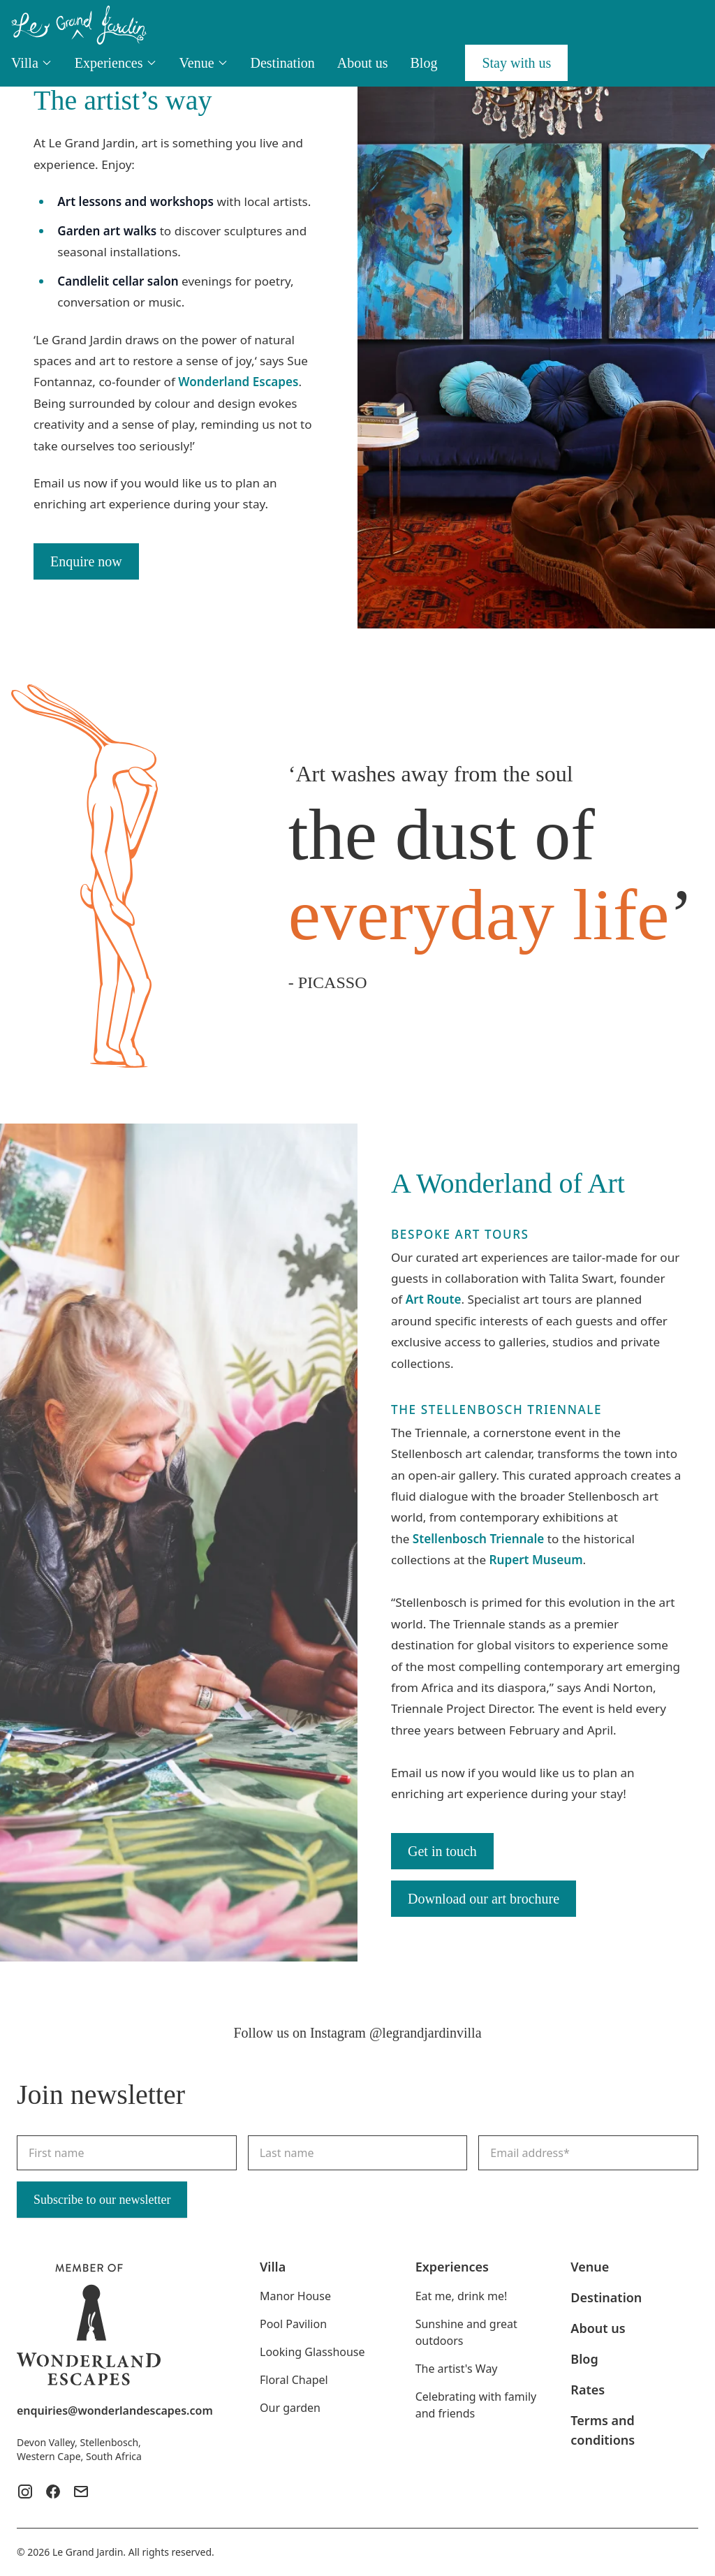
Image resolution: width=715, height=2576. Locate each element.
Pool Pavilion (293, 2324)
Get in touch (442, 1851)
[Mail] (81, 2491)
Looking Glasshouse (312, 2352)
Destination (283, 63)
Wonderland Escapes (238, 382)
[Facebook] (53, 2491)
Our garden (290, 2407)
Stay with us (516, 63)
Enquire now (86, 561)
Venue (203, 63)
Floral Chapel (294, 2379)
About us (362, 63)
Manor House (295, 2296)
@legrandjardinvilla (425, 2032)
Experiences (116, 63)
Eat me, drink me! (461, 2296)
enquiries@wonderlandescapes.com (115, 2410)
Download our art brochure (483, 1898)
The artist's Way (456, 2368)
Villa (31, 63)
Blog (424, 63)
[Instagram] (25, 2491)
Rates (587, 2389)
